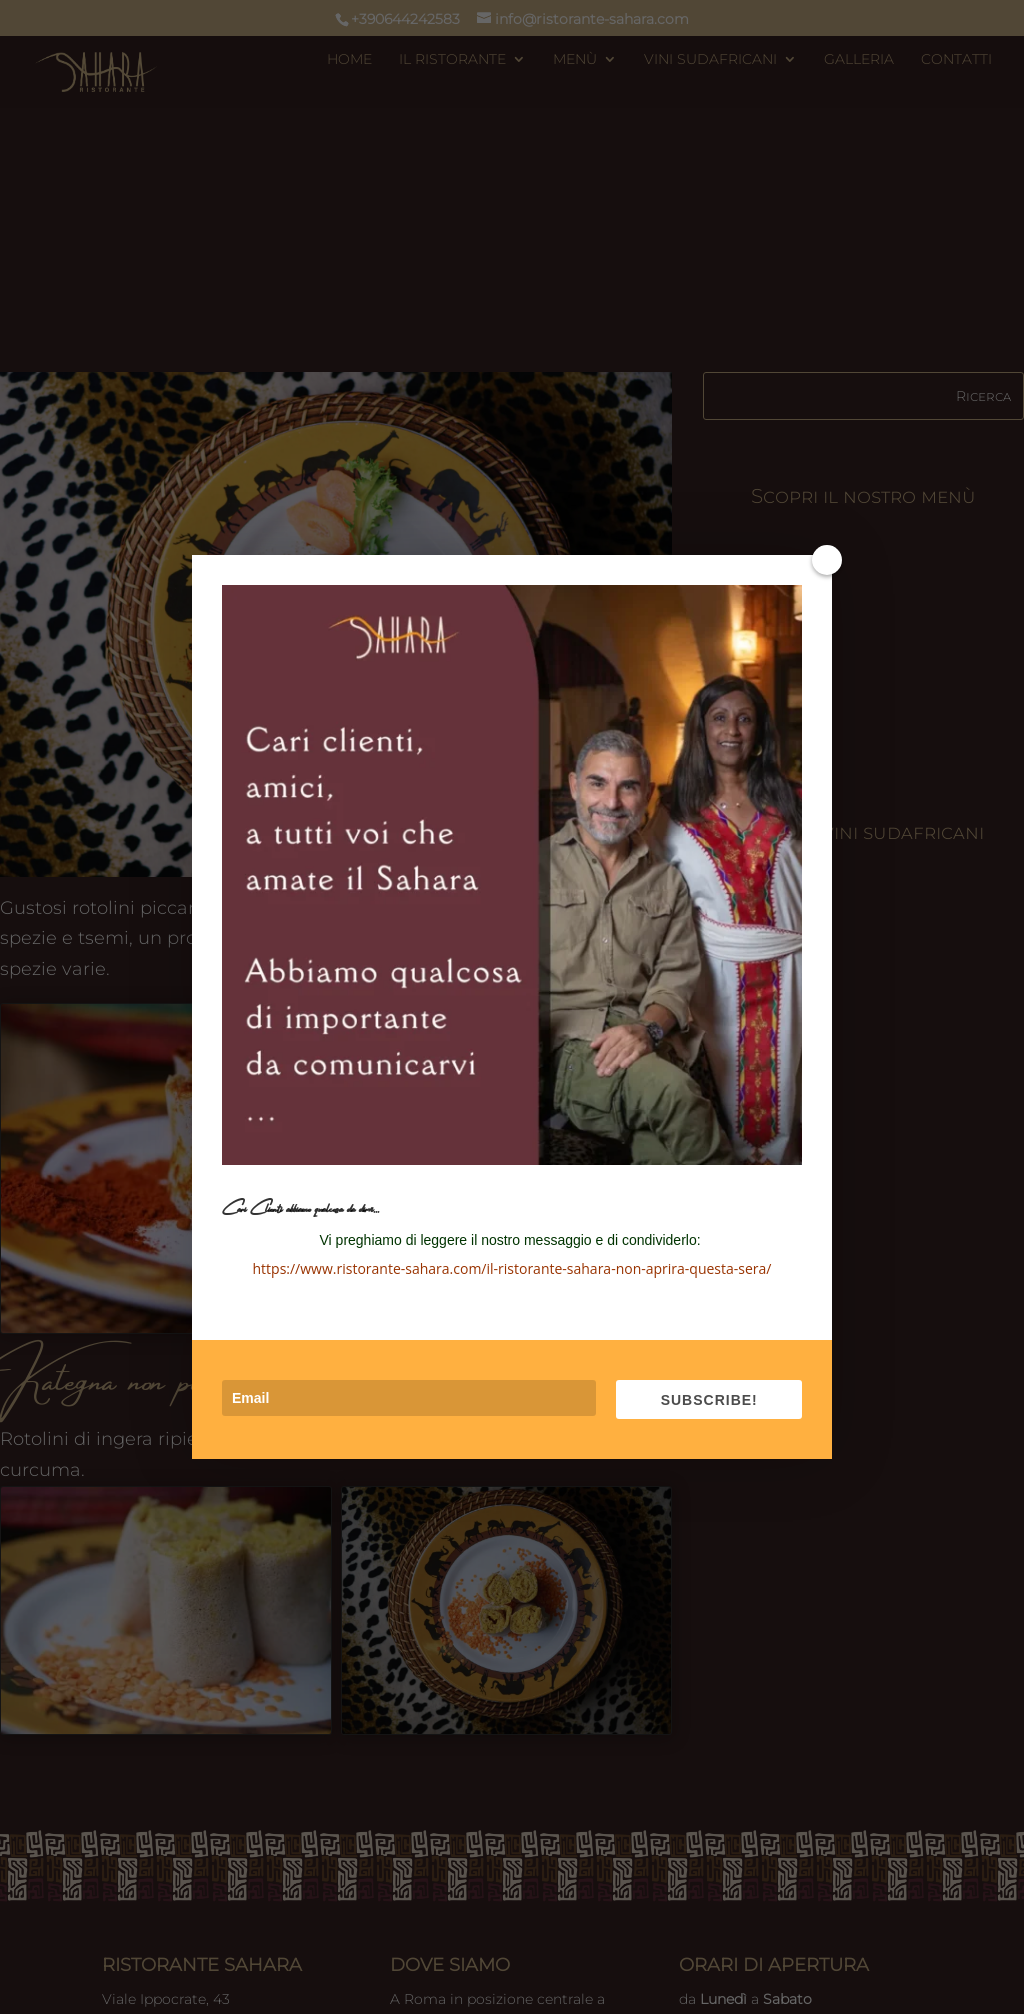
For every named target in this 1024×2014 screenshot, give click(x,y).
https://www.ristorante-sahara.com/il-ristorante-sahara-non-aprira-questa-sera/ (512, 1268)
